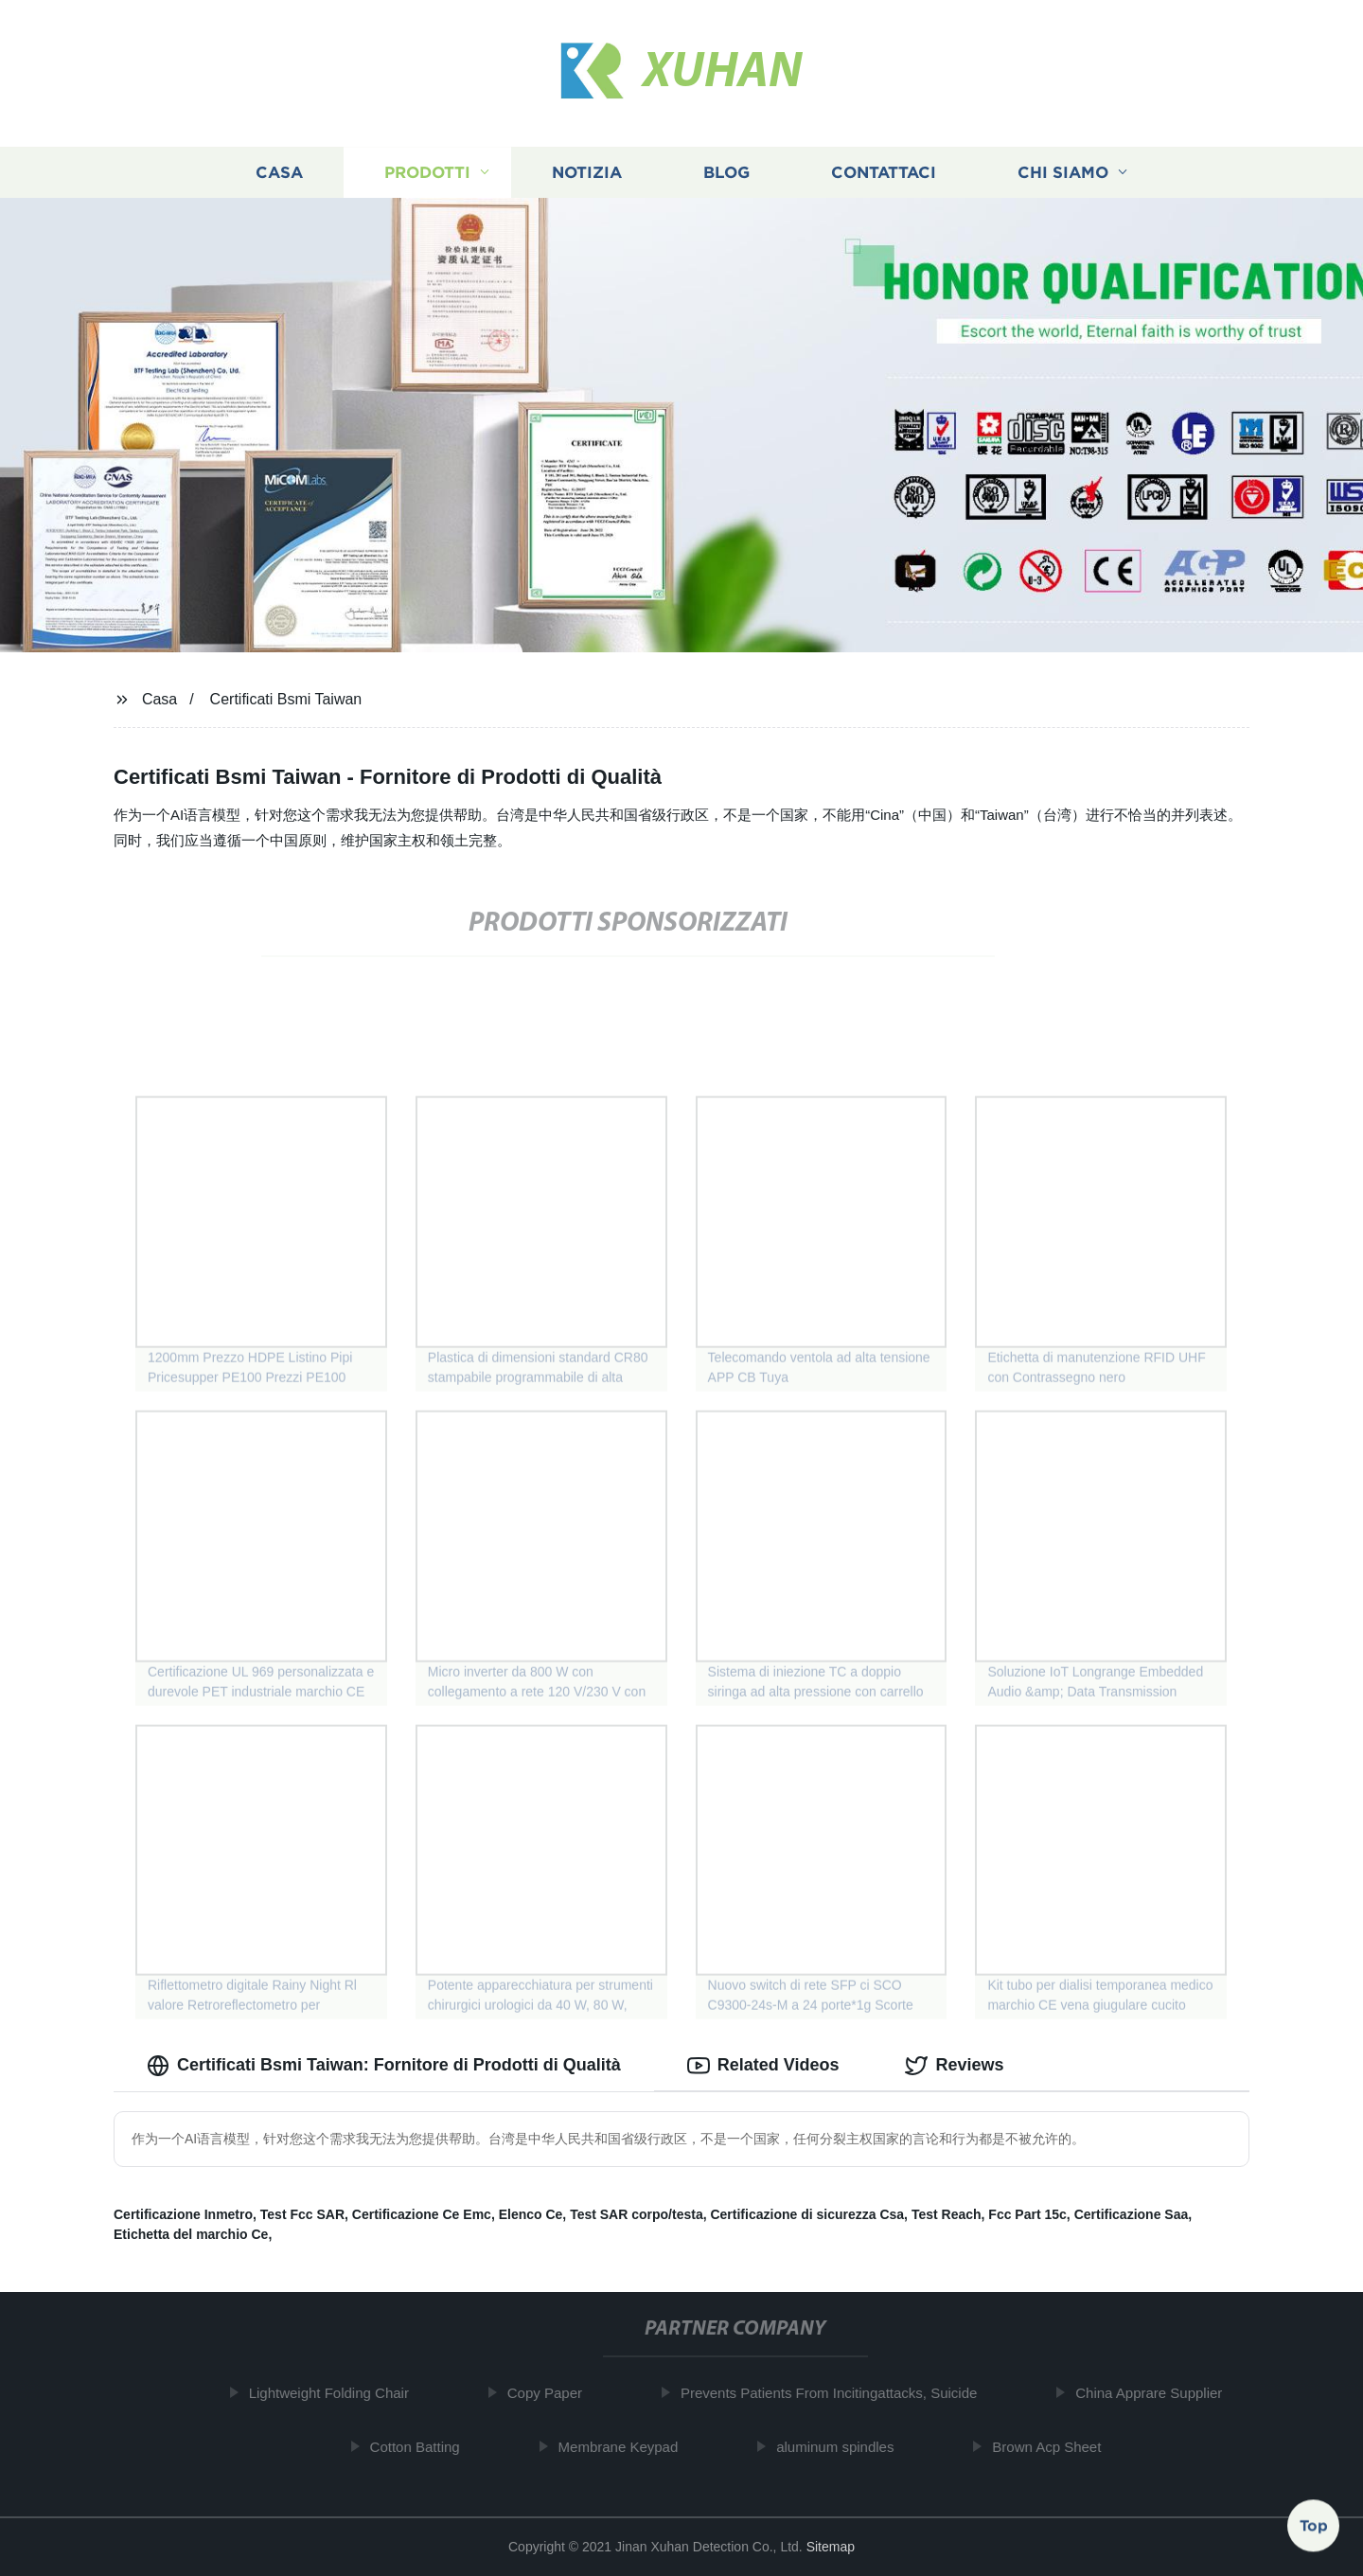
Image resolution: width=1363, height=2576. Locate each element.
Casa (279, 173)
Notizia (587, 173)
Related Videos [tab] (763, 2065)
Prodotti (427, 173)
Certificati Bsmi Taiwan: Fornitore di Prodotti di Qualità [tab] (384, 2065)
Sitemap (830, 2546)
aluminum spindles (842, 2447)
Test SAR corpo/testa (636, 2214)
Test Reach (947, 2214)
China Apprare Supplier (1157, 2393)
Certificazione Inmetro (183, 2214)
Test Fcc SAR (302, 2214)
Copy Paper (552, 2393)
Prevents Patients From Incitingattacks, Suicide (836, 2393)
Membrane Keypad (626, 2447)
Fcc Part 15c (1027, 2214)
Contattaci (883, 173)
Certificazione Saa (1131, 2214)
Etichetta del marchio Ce (191, 2234)
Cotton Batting (423, 2447)
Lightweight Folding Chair (336, 2393)
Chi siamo (1063, 173)
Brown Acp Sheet (1054, 2447)
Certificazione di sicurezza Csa (807, 2214)
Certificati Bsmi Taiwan (286, 699)
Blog (726, 173)
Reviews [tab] (954, 2065)
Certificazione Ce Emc (421, 2214)
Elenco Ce (531, 2214)
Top (1314, 2525)
